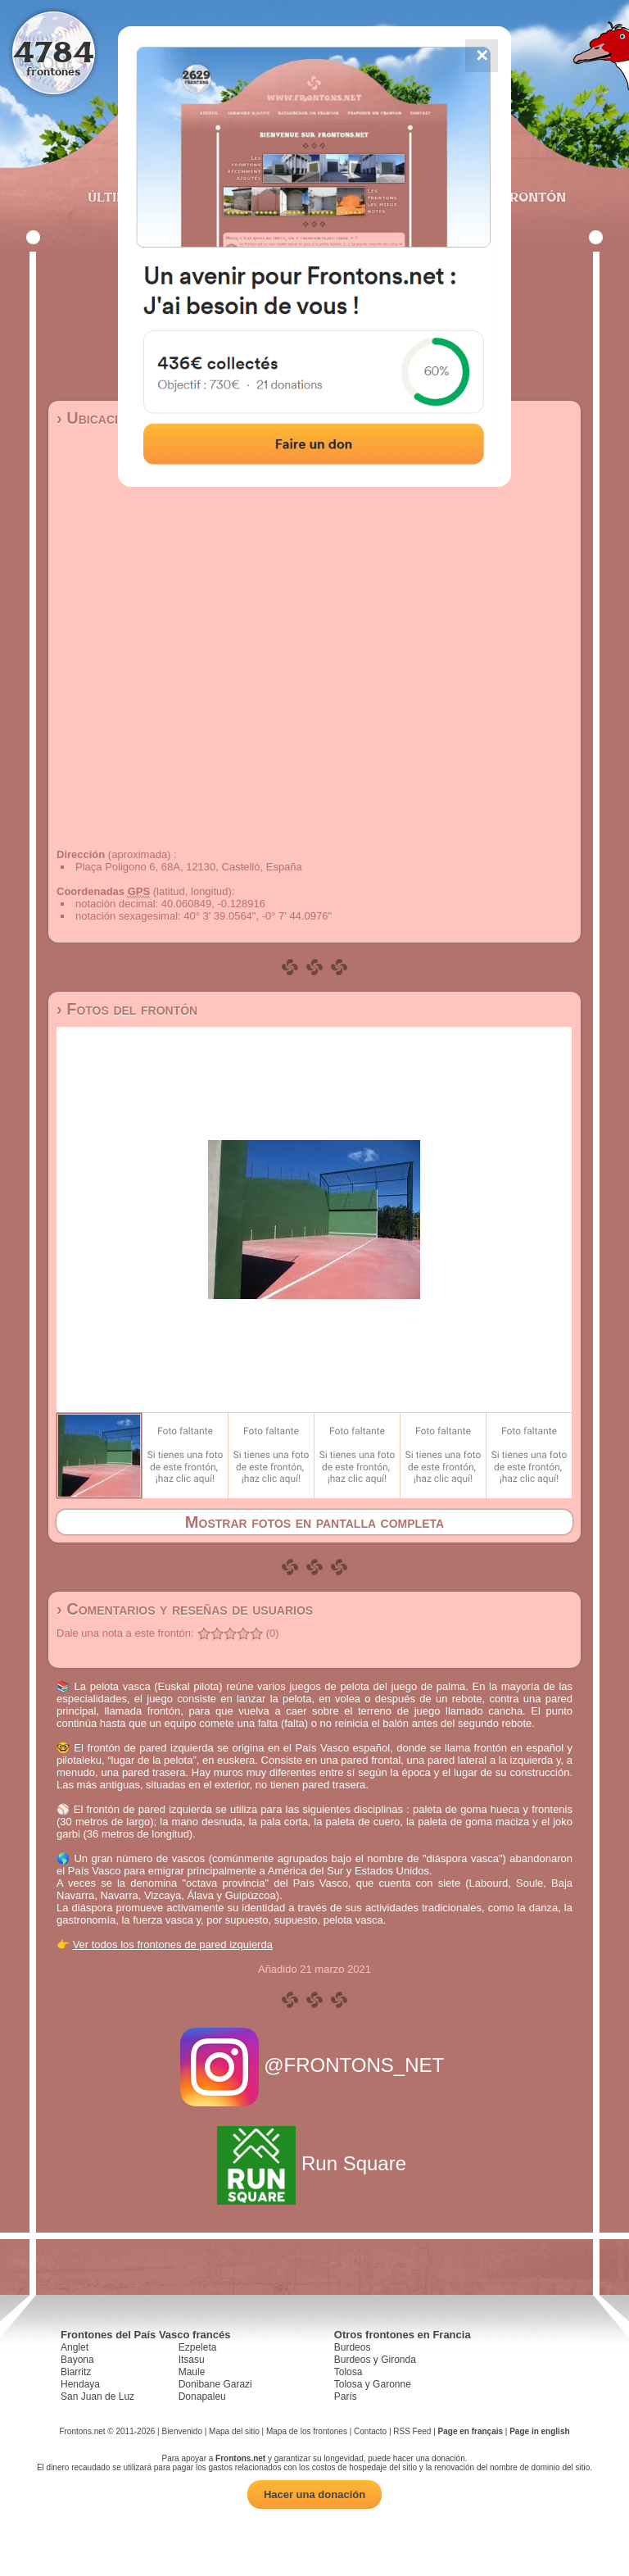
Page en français (470, 2431)
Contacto (370, 2431)
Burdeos (352, 2347)
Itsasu (192, 2359)
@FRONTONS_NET (315, 2065)
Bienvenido (181, 2431)
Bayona (77, 2359)
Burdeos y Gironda (375, 2359)
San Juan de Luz (97, 2396)
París (345, 2396)
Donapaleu (202, 2396)
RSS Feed (412, 2431)
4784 (53, 51)
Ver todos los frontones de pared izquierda (173, 1944)
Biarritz (76, 2372)
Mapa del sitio (234, 2431)
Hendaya (80, 2384)
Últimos (117, 197)
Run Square (314, 2163)
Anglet (74, 2347)
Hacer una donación (314, 2494)
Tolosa (348, 2372)
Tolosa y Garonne (372, 2384)
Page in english (539, 2431)
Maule (192, 2372)
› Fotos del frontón (127, 1009)
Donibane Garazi (215, 2384)
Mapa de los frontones (306, 2431)
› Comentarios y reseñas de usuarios (185, 1609)
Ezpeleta (198, 2347)
